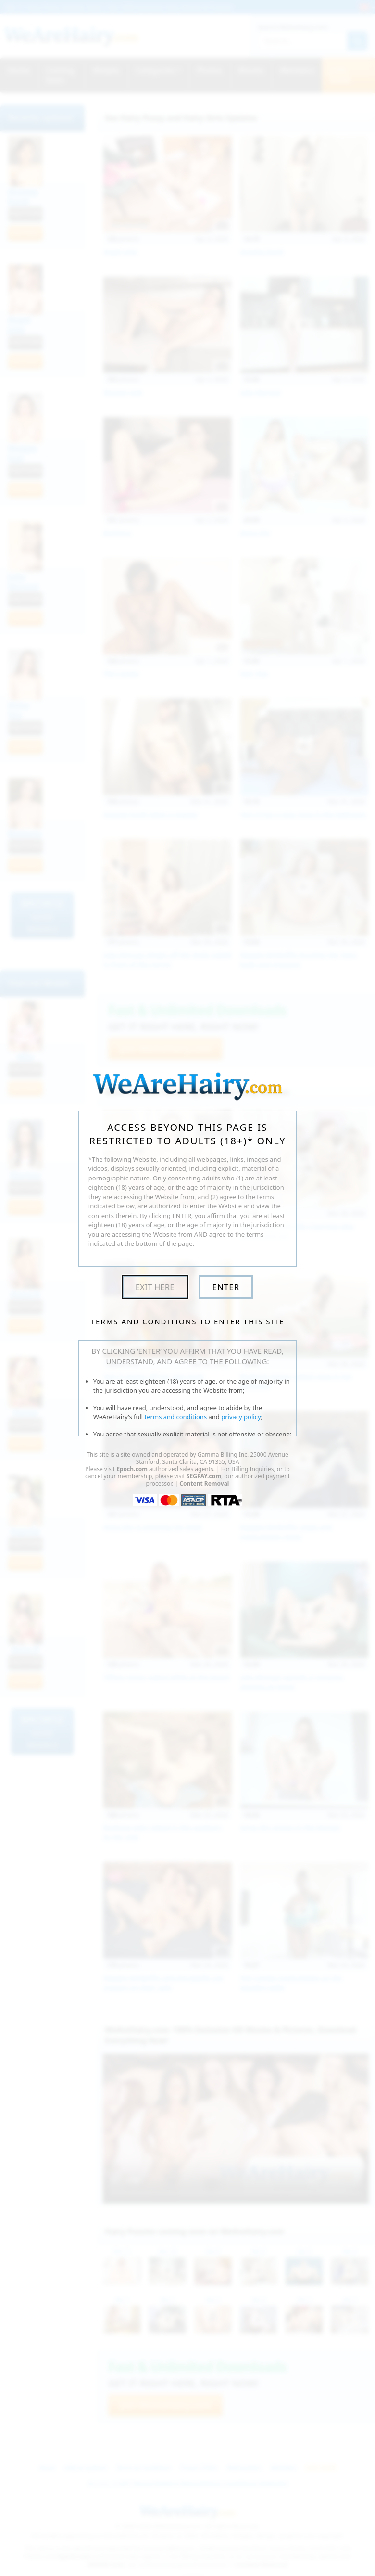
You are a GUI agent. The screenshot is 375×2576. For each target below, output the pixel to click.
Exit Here (155, 1287)
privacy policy (241, 1416)
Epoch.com (132, 1469)
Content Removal (204, 1483)
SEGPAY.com (204, 1476)
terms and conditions (176, 1416)
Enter (225, 1287)
